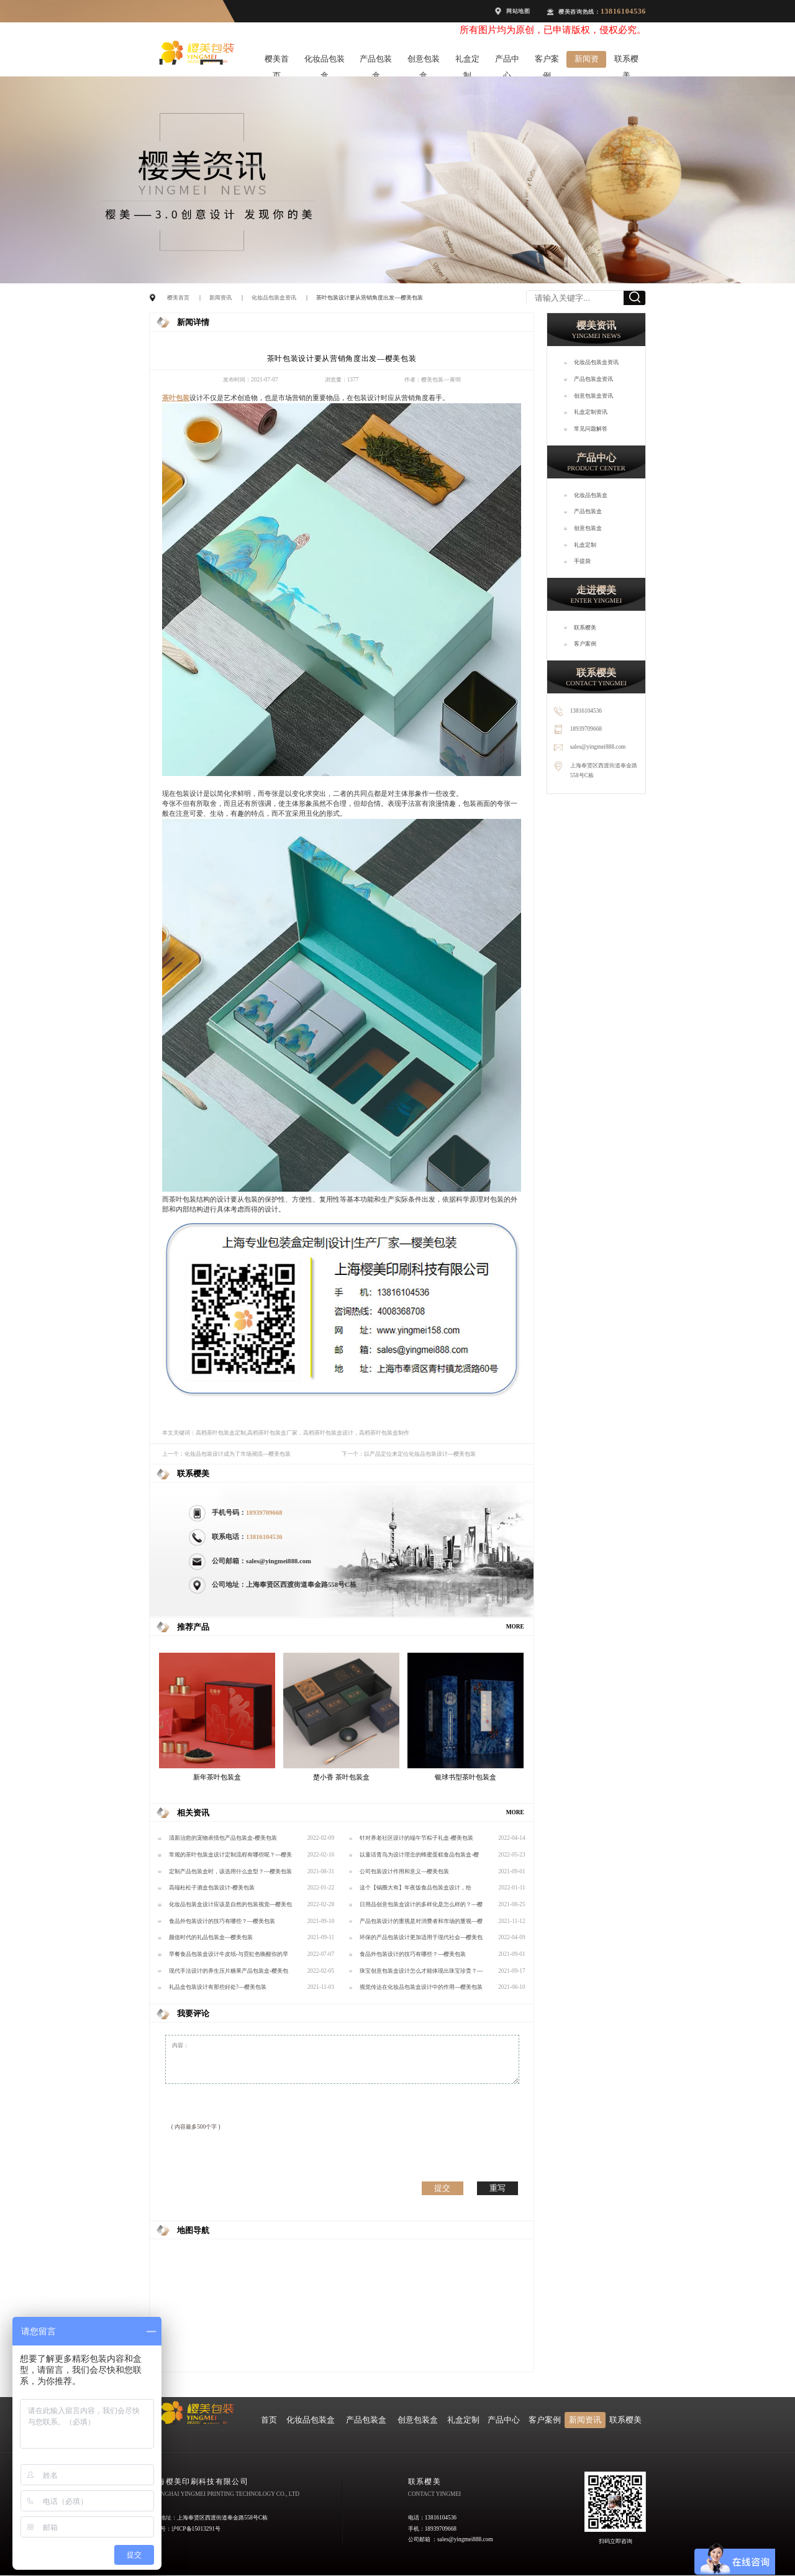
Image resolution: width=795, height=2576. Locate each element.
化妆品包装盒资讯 (274, 298)
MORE (515, 1627)
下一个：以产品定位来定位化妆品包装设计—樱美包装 (409, 1454)
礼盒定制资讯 (590, 412)
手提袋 (582, 561)
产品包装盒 (376, 61)
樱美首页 (277, 61)
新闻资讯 (587, 61)
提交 (442, 2188)
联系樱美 (626, 61)
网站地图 (518, 11)
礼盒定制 (467, 61)
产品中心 (507, 61)
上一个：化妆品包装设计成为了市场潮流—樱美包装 (226, 1454)
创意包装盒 (423, 61)
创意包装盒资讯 (593, 396)
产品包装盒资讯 (593, 379)
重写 (497, 2188)
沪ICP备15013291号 (195, 2529)
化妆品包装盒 (324, 61)
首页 (269, 2420)
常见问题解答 (590, 429)
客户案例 (547, 61)
